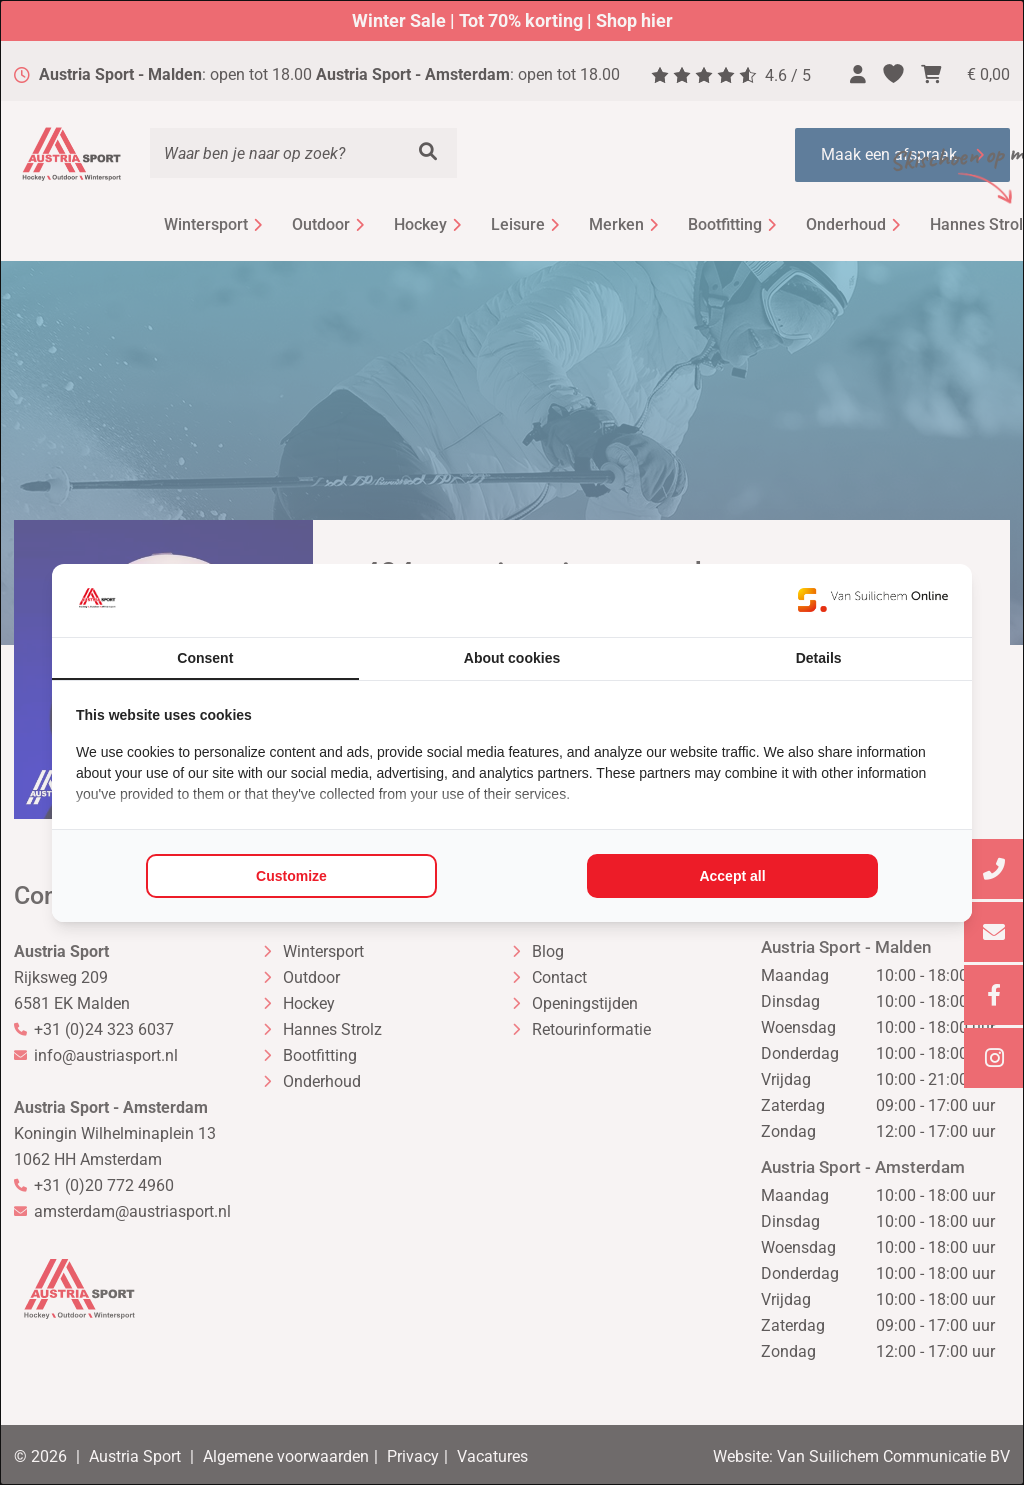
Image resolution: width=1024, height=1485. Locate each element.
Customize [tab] (291, 876)
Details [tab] (819, 658)
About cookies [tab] (512, 658)
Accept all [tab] (732, 876)
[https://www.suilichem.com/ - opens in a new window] (873, 600)
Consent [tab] (205, 658)
